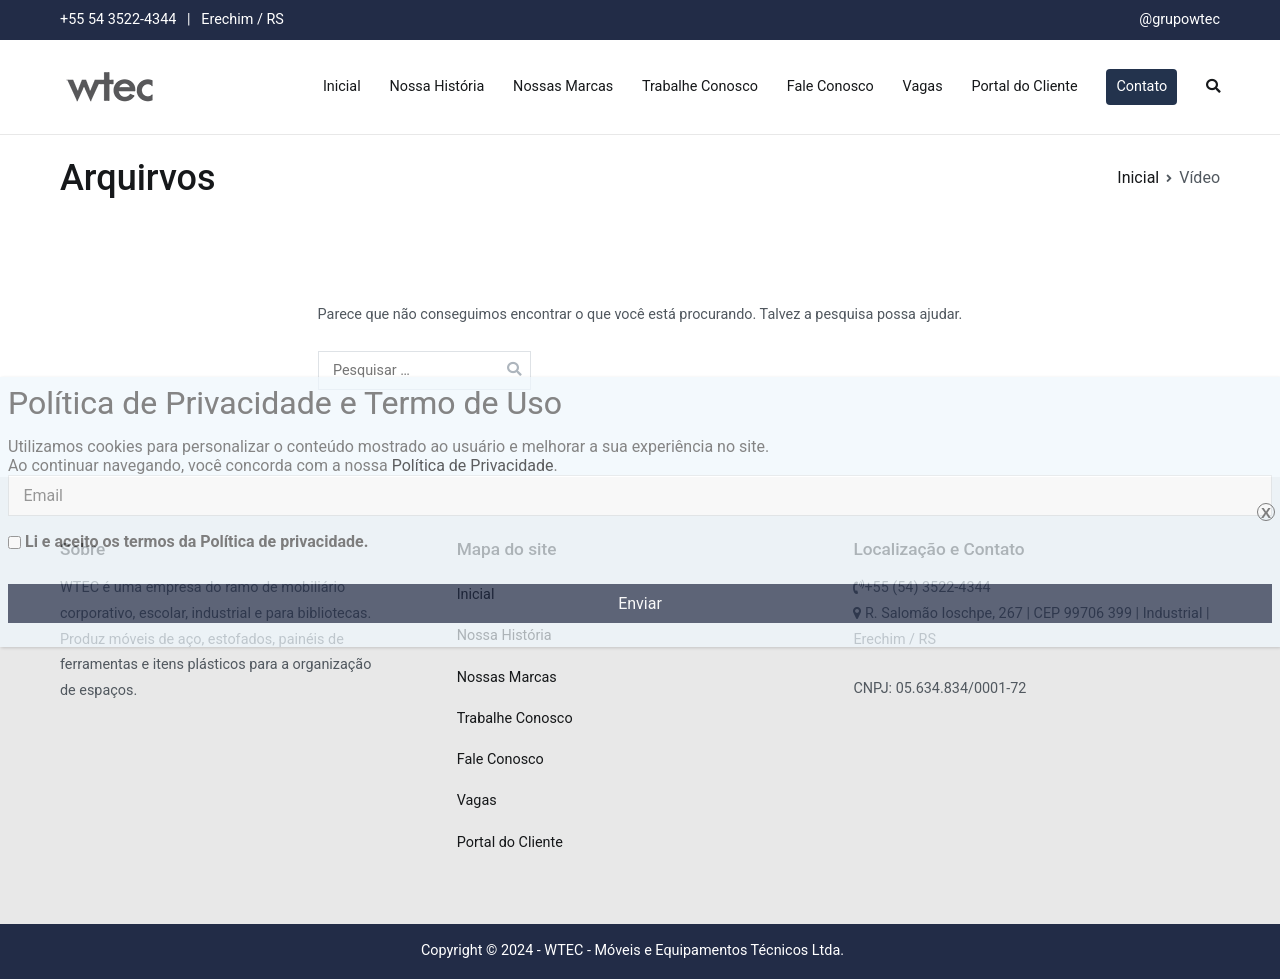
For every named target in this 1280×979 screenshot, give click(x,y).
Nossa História (436, 86)
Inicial (342, 86)
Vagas (923, 86)
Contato (1141, 86)
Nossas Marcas (563, 86)
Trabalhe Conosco (700, 86)
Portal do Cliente (1024, 86)
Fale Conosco (830, 86)
